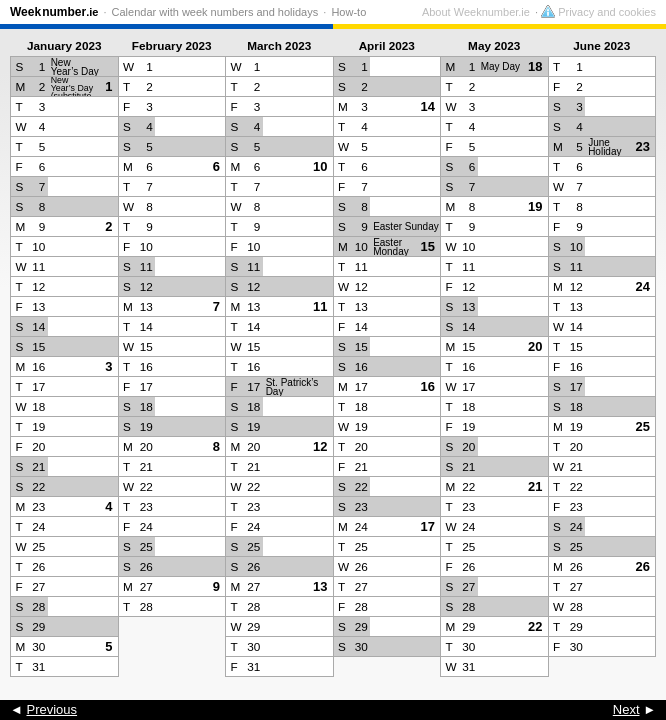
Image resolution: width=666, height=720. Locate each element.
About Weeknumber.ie (476, 12)
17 (428, 526)
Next (626, 709)
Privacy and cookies (598, 12)
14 (428, 106)
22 (535, 626)
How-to (348, 12)
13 (320, 586)
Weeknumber (54, 12)
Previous (51, 709)
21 (535, 486)
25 (643, 426)
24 (643, 286)
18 (535, 66)
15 (428, 246)
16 (428, 386)
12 (320, 446)
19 (535, 206)
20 (535, 346)
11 (320, 306)
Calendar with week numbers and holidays (215, 12)
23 (643, 146)
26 (643, 566)
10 (320, 166)
